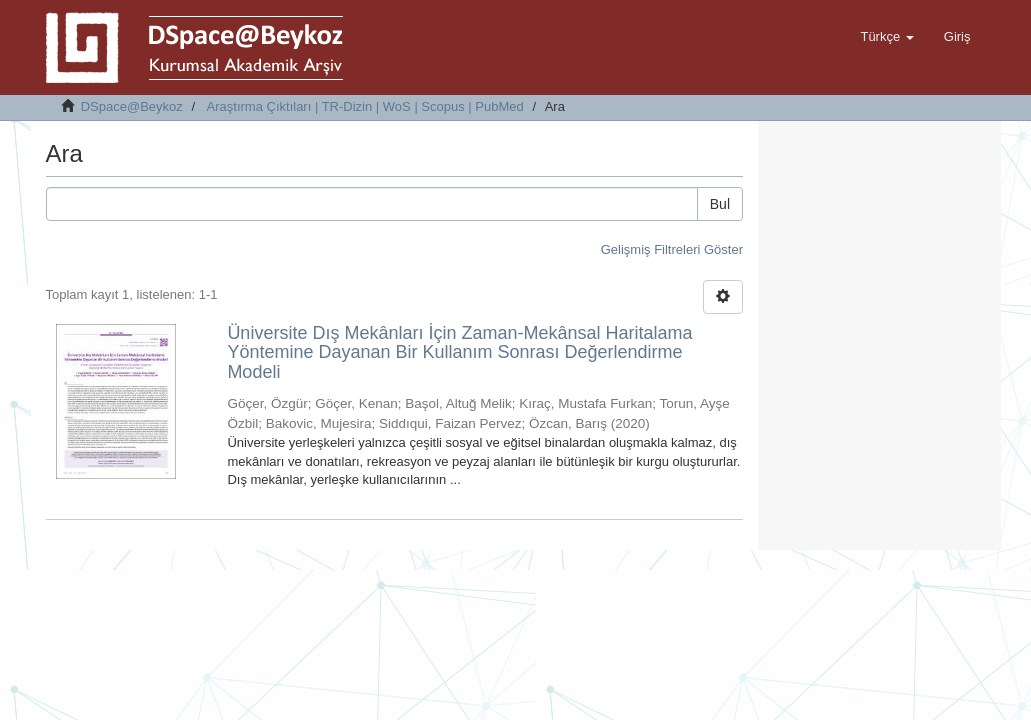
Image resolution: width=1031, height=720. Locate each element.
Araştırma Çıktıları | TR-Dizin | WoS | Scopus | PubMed (365, 106)
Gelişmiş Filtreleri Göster (672, 249)
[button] (886, 37)
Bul (720, 204)
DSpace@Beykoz (132, 106)
